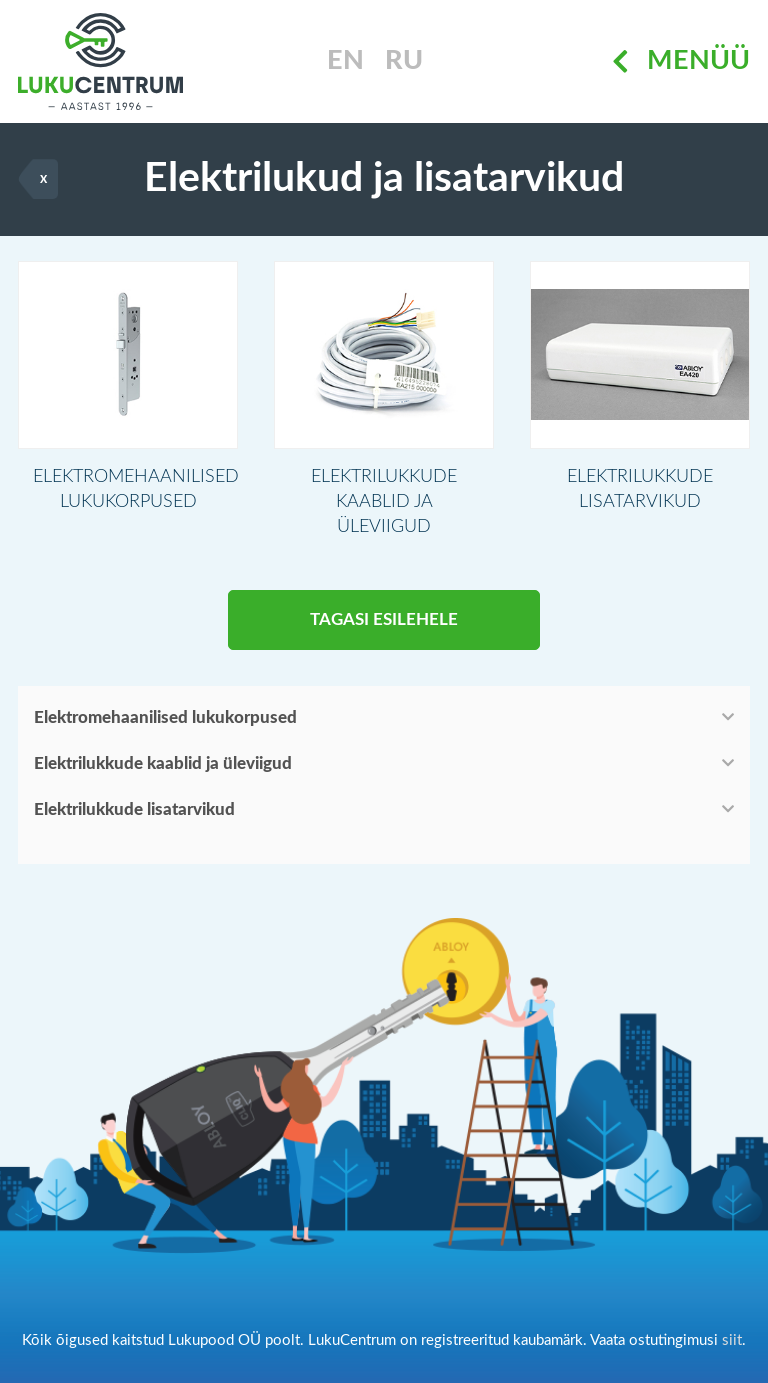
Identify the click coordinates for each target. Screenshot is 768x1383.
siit (732, 1340)
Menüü (681, 61)
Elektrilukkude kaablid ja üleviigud (163, 763)
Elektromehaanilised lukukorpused (165, 717)
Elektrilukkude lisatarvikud (134, 809)
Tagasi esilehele (384, 619)
